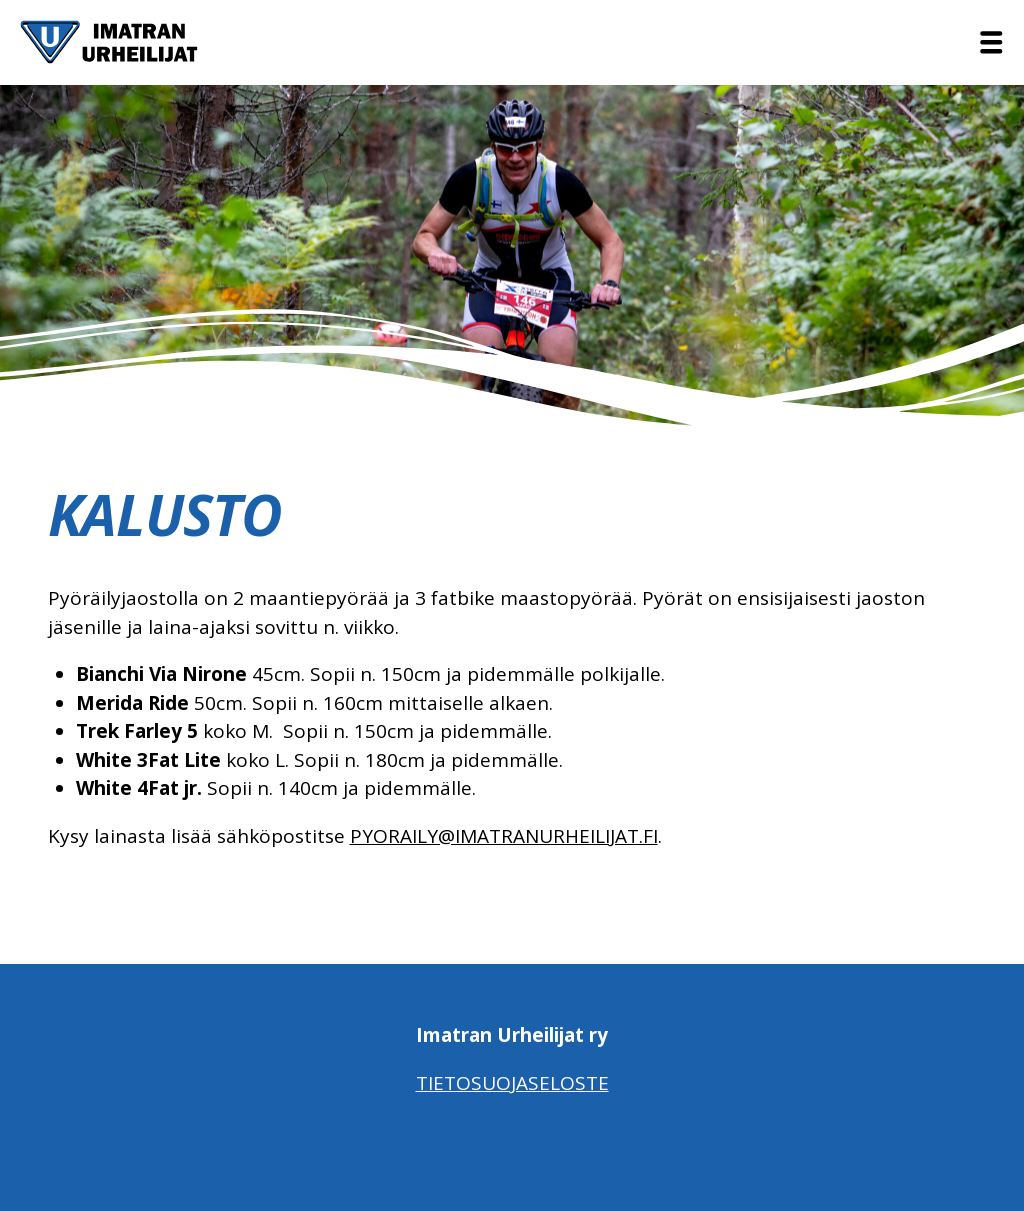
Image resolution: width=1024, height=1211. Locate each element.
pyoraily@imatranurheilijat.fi (504, 836)
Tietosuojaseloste (512, 1083)
